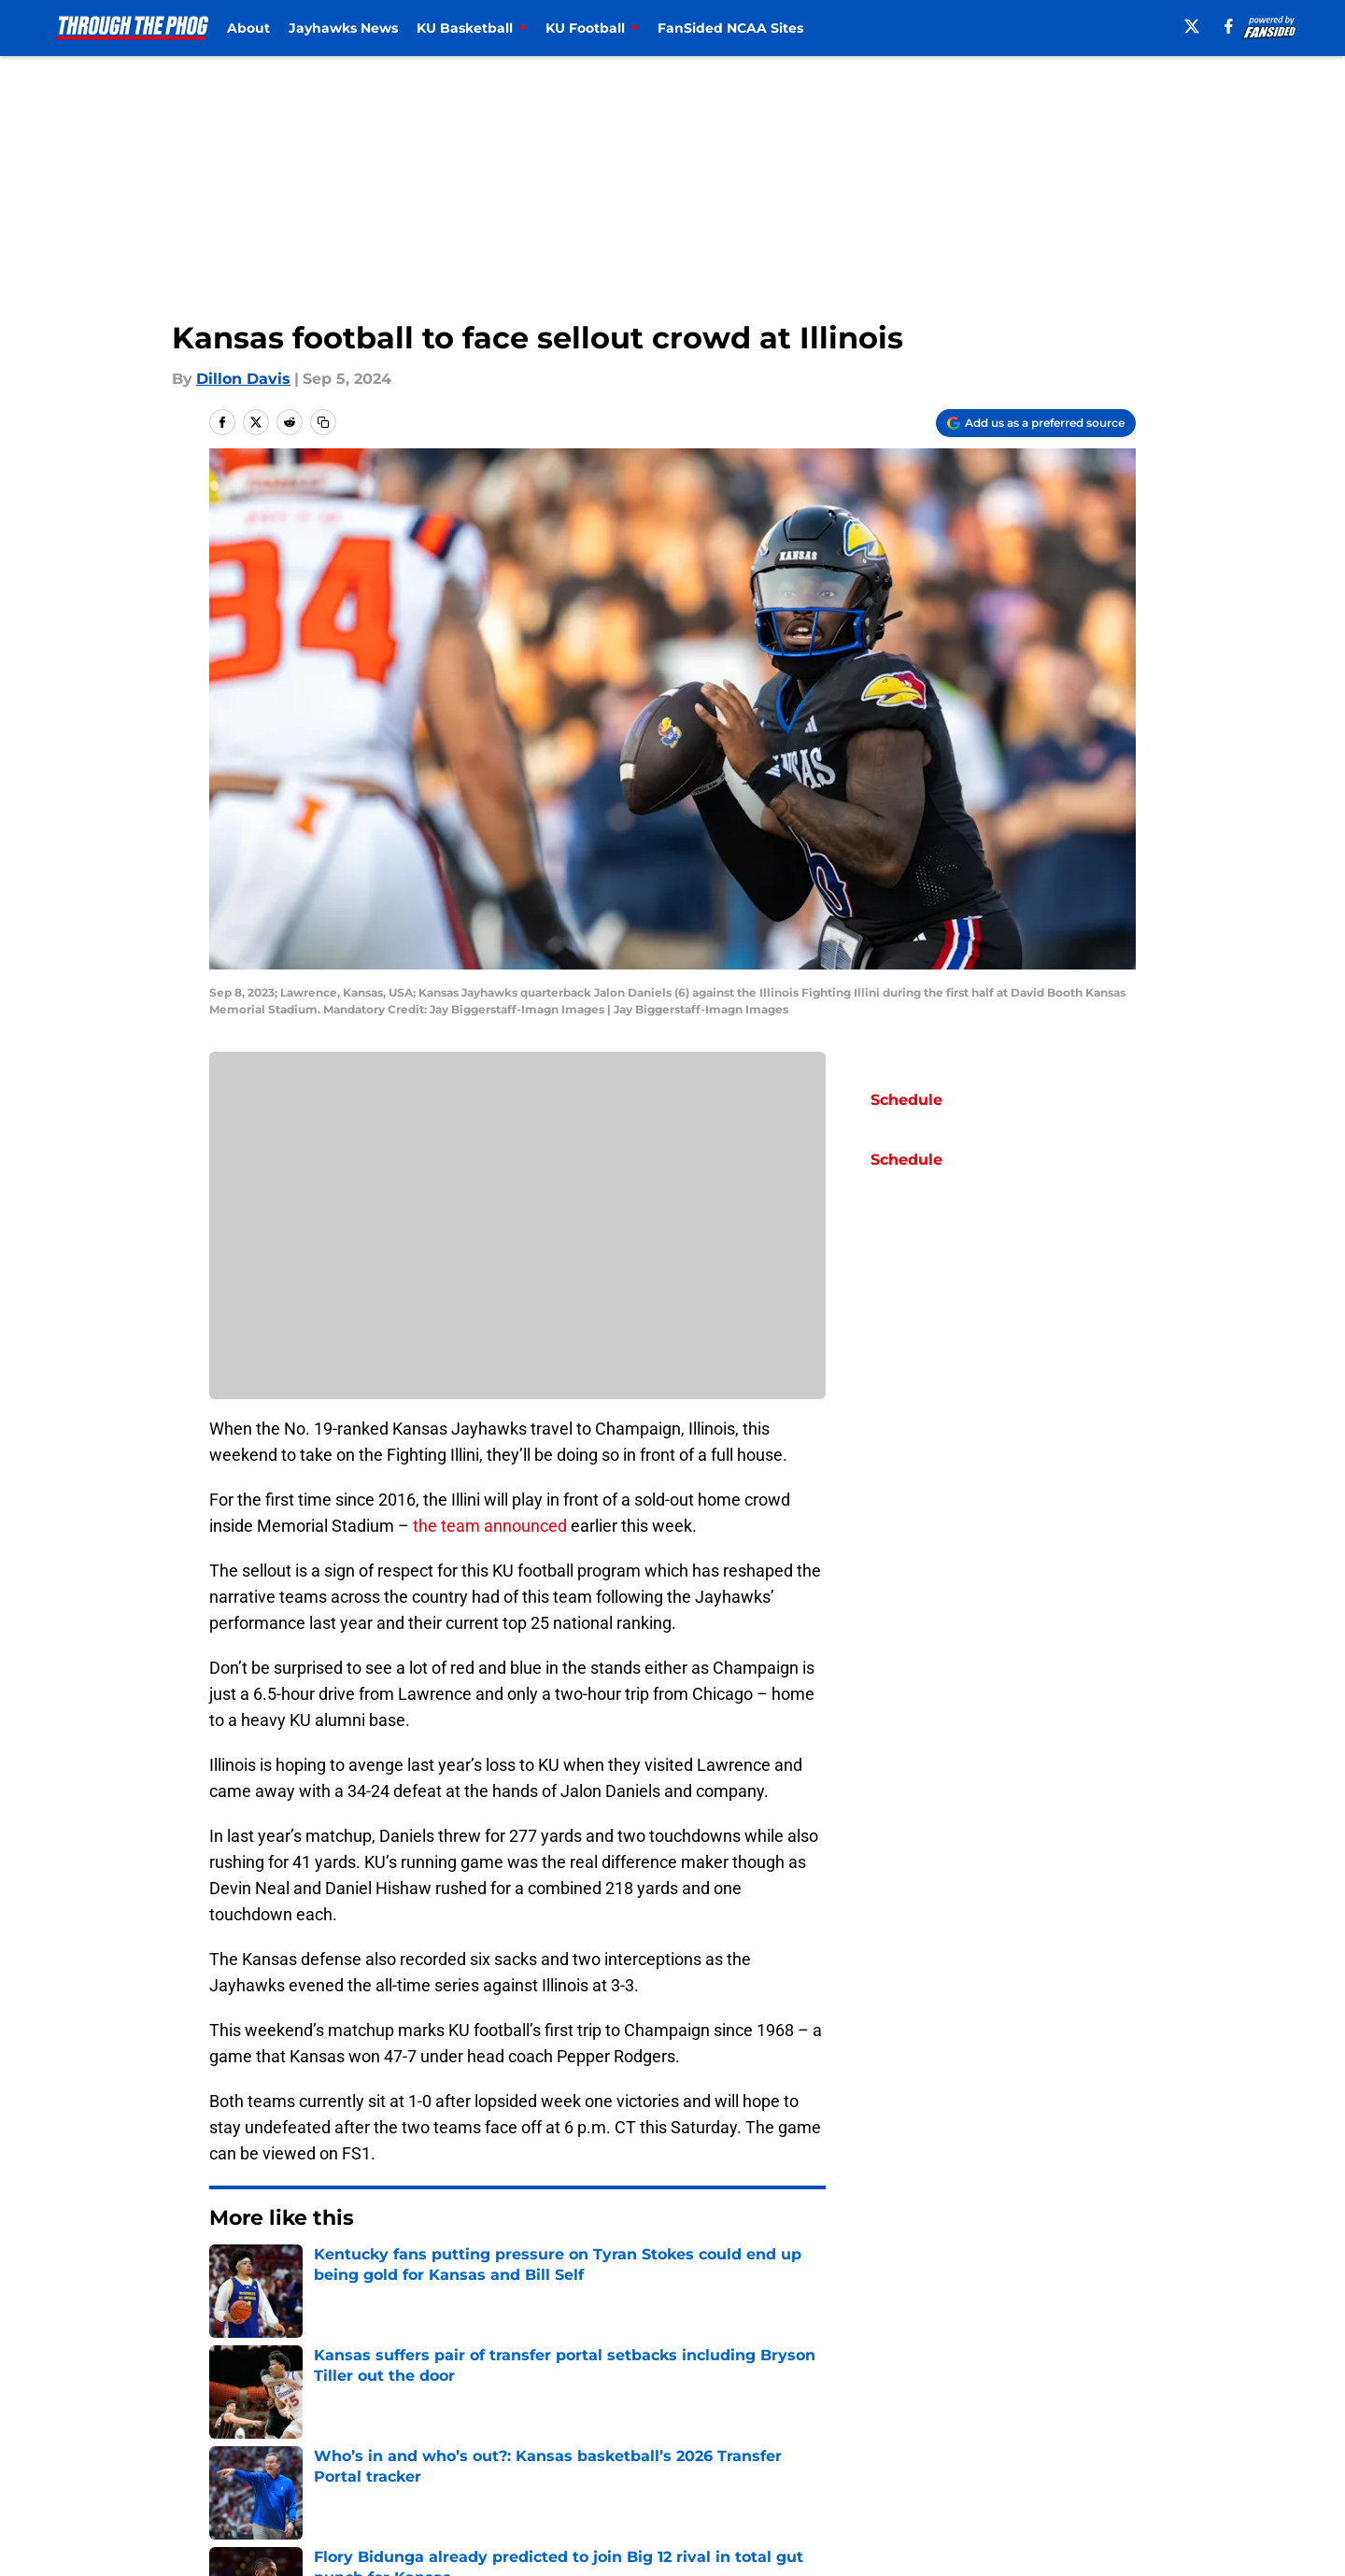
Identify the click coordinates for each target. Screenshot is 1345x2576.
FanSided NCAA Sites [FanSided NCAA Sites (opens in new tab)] (730, 28)
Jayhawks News (343, 28)
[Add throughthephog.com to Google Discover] (1036, 423)
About (248, 28)
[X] (1191, 26)
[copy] (323, 422)
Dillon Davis (243, 379)
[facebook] (1229, 26)
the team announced (490, 1526)
